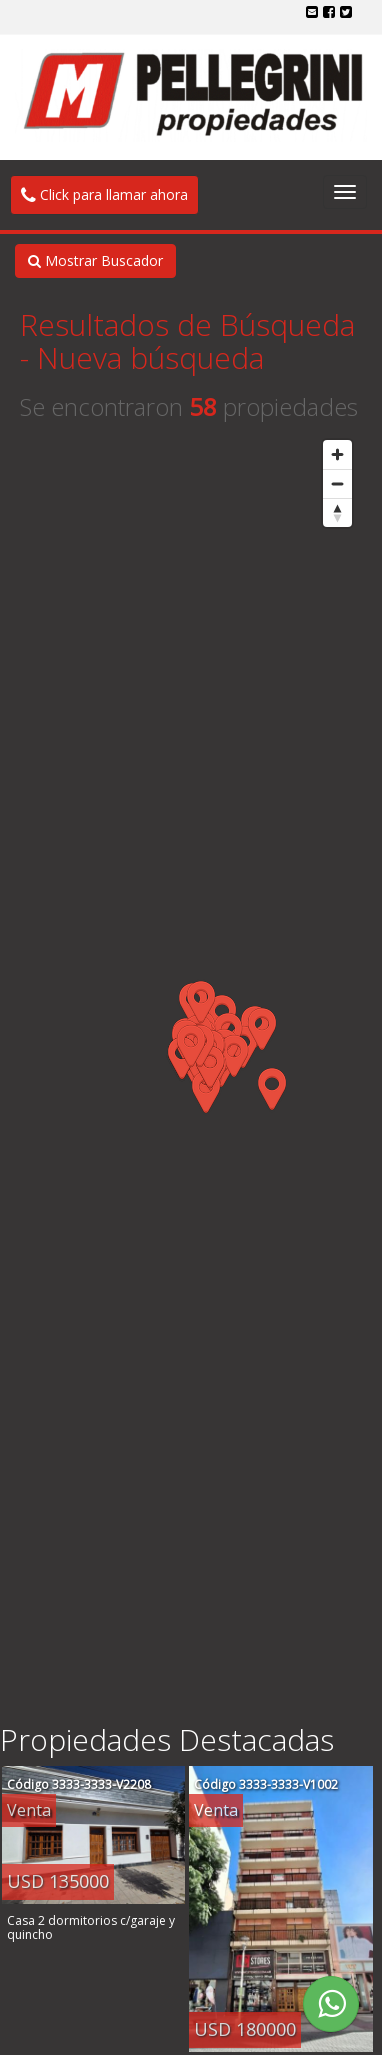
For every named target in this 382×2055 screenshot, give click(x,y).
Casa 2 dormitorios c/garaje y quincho (91, 1927)
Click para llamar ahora (104, 194)
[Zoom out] (337, 483)
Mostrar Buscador (95, 260)
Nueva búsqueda (150, 357)
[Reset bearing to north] (337, 512)
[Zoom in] (337, 454)
